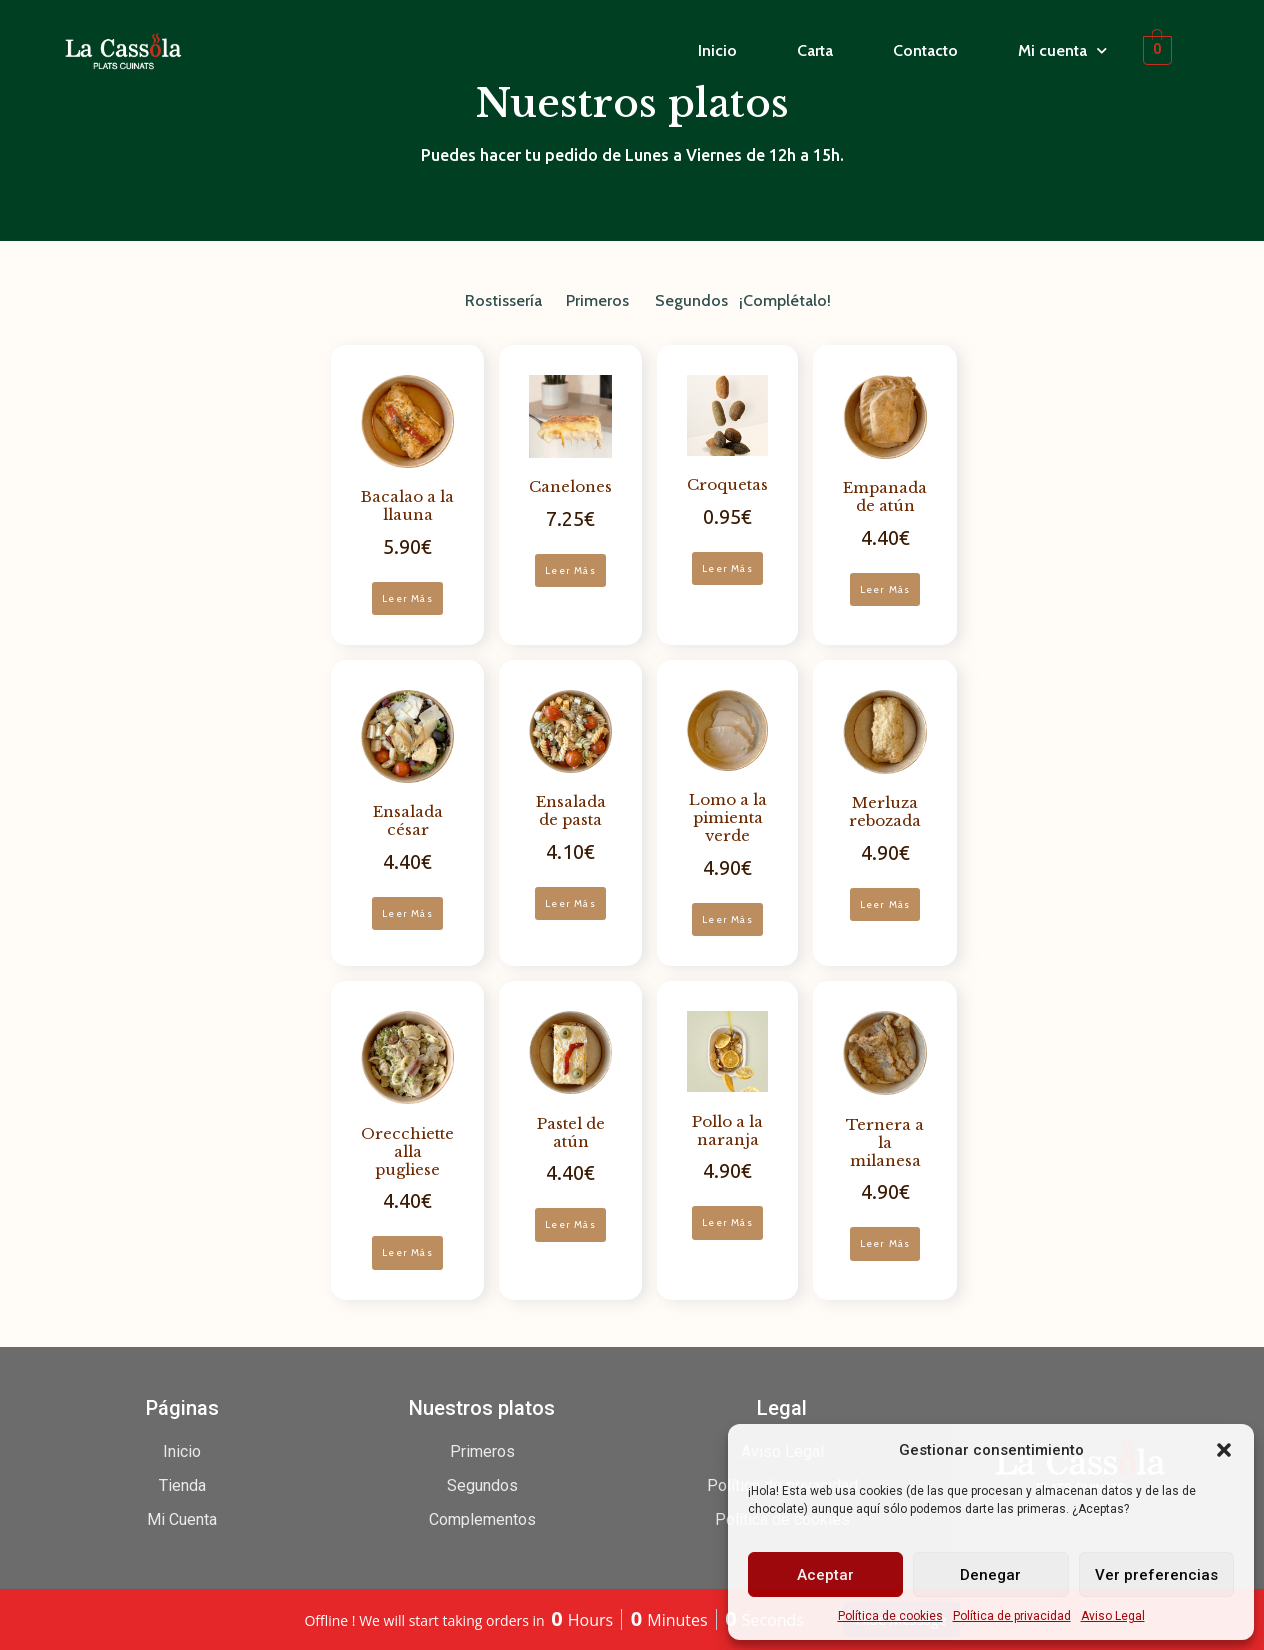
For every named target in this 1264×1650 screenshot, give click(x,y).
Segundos (691, 300)
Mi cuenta (1062, 51)
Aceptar (825, 1575)
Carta (815, 50)
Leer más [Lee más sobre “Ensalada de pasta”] (570, 903)
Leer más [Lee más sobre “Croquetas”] (727, 568)
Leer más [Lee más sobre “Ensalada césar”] (407, 913)
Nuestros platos (482, 1408)
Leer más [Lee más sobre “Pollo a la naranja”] (727, 1222)
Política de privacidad (1012, 1616)
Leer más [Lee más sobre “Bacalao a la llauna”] (407, 598)
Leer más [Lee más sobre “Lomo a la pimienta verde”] (727, 919)
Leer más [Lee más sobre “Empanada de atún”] (885, 589)
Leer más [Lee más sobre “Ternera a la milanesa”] (885, 1243)
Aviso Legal (1113, 1616)
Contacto (925, 50)
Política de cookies (890, 1616)
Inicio (717, 50)
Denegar (990, 1575)
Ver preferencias (1156, 1575)
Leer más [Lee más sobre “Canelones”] (570, 570)
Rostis (487, 300)
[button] (1224, 1450)
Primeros (597, 300)
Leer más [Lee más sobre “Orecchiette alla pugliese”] (407, 1252)
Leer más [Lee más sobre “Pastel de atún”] (570, 1224)
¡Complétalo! (785, 300)
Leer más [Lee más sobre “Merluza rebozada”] (885, 904)
